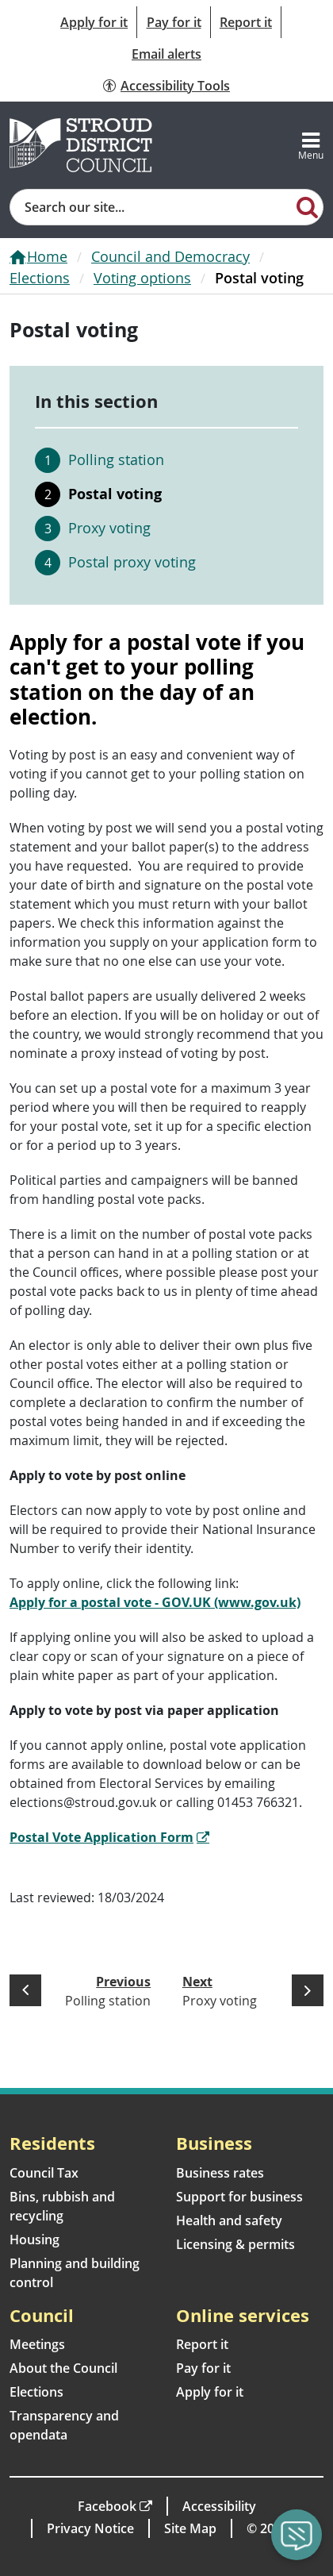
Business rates (220, 2173)
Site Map (190, 2528)
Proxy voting (109, 527)
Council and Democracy (170, 256)
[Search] (307, 206)
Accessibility (219, 2506)
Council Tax (44, 2173)
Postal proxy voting (132, 561)
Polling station (116, 459)
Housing (34, 2239)
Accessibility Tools (175, 85)
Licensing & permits (235, 2244)
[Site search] (151, 207)
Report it (246, 22)
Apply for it (94, 22)
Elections (40, 277)
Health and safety (229, 2220)
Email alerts (166, 54)
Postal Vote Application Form (101, 1837)
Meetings (37, 2344)
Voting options (142, 277)
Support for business (239, 2196)
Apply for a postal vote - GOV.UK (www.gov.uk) (155, 1602)
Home (47, 256)
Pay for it (174, 22)
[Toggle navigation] (310, 145)
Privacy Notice (90, 2528)
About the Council (63, 2368)
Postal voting (115, 493)
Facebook (107, 2506)
